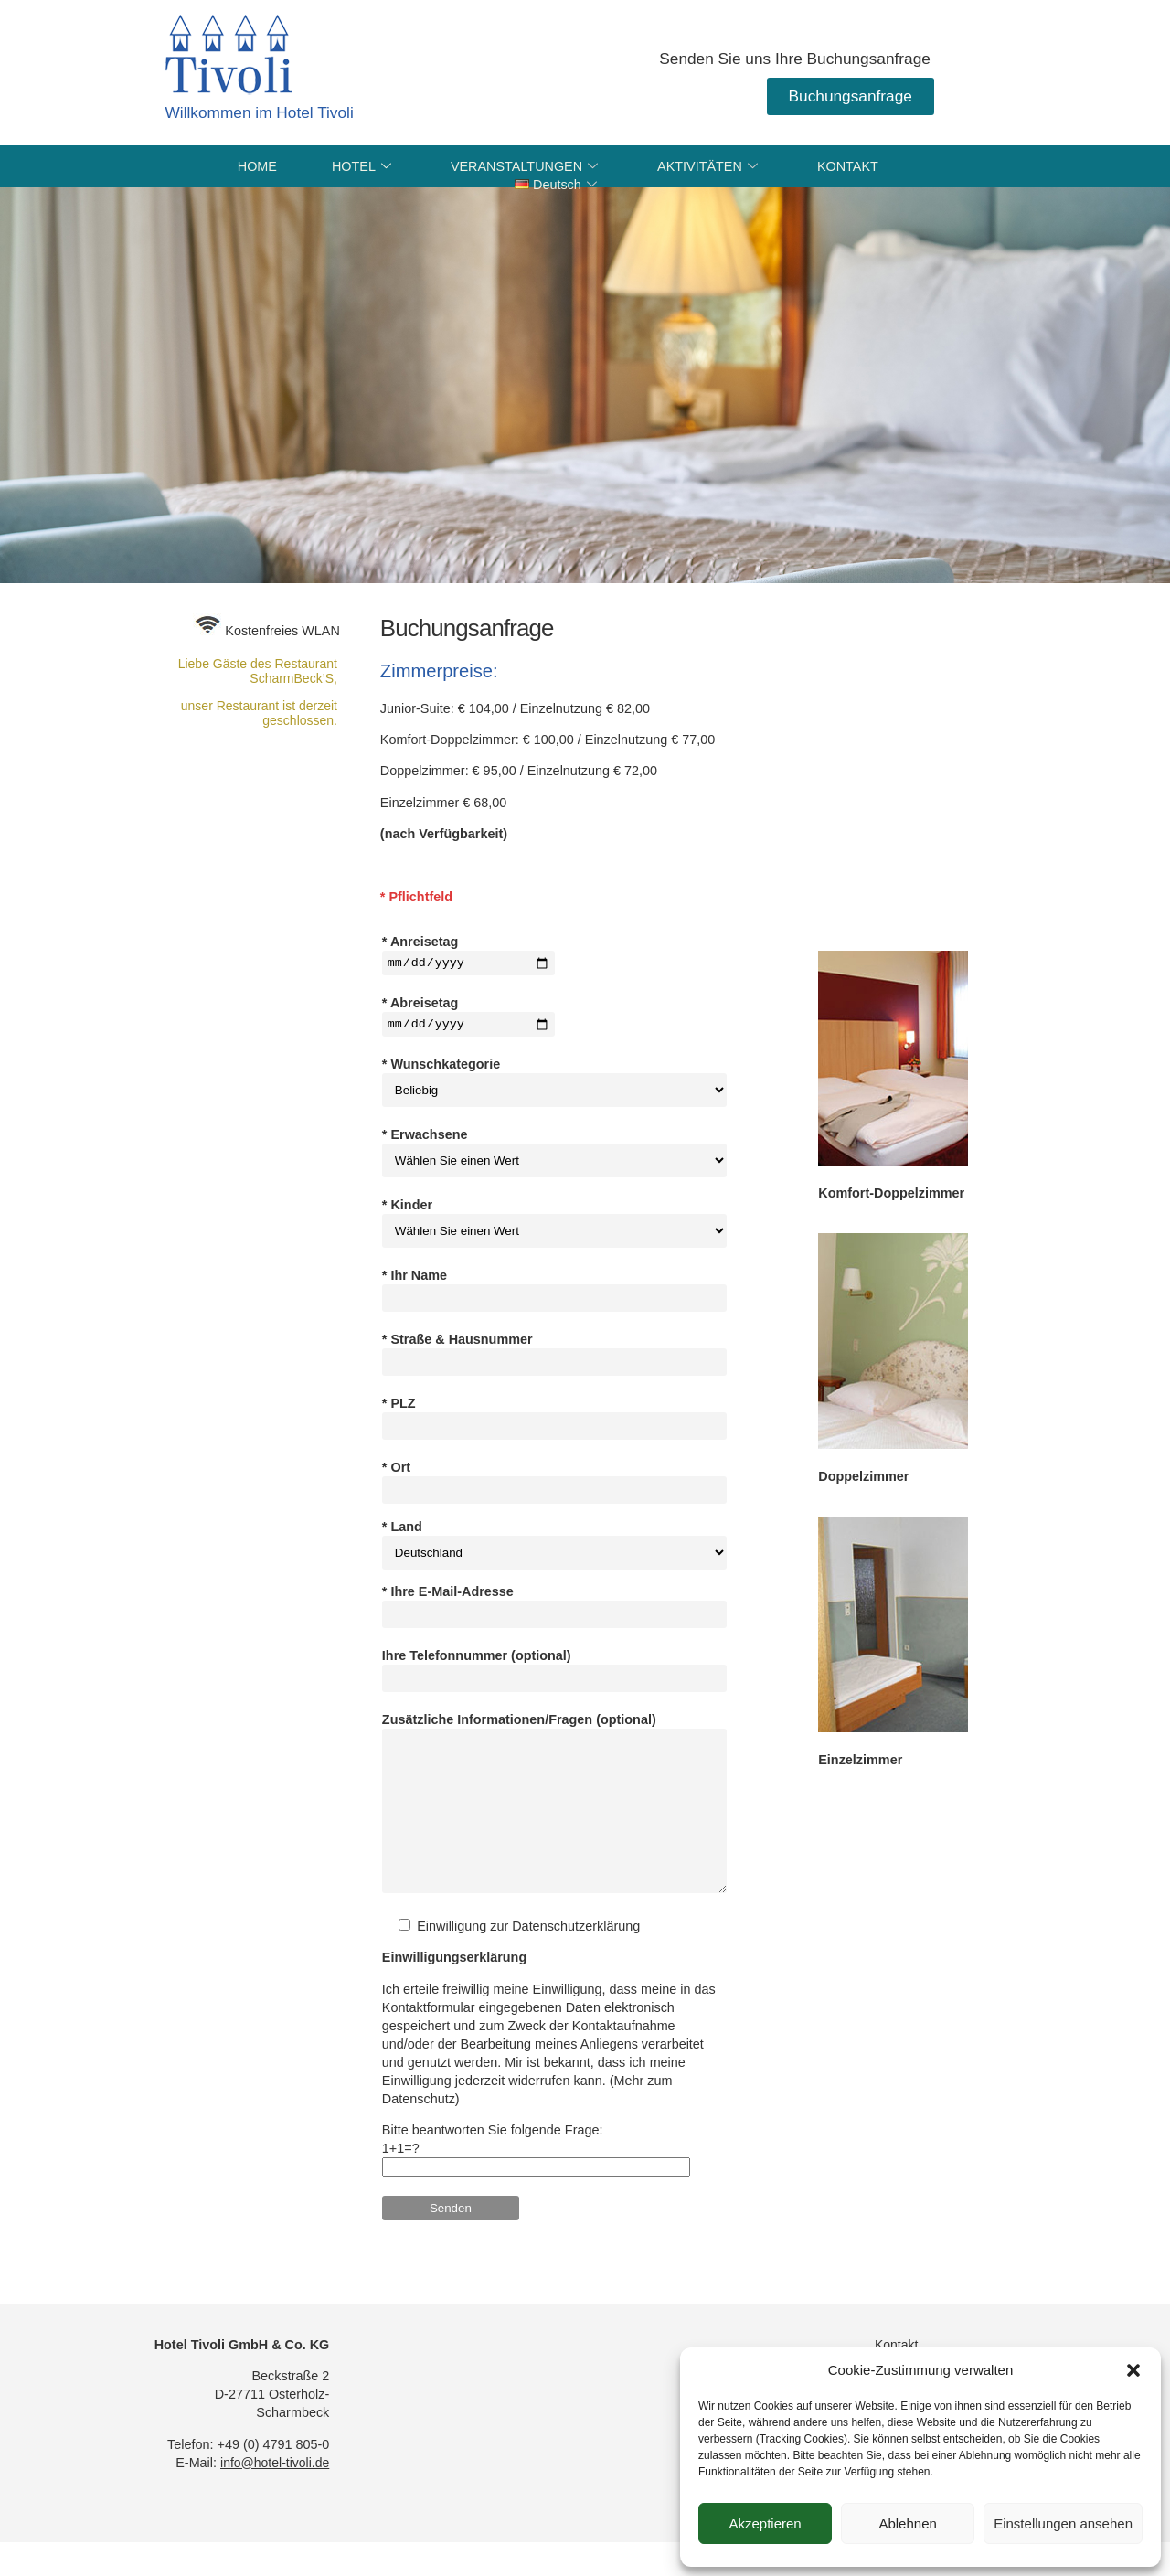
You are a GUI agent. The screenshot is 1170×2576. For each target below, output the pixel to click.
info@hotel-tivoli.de (274, 2494)
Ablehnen (907, 2523)
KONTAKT (847, 166)
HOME (257, 166)
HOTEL (364, 166)
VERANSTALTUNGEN (526, 166)
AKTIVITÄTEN (709, 166)
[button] (1133, 2370)
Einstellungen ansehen (1063, 2523)
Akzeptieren (765, 2523)
